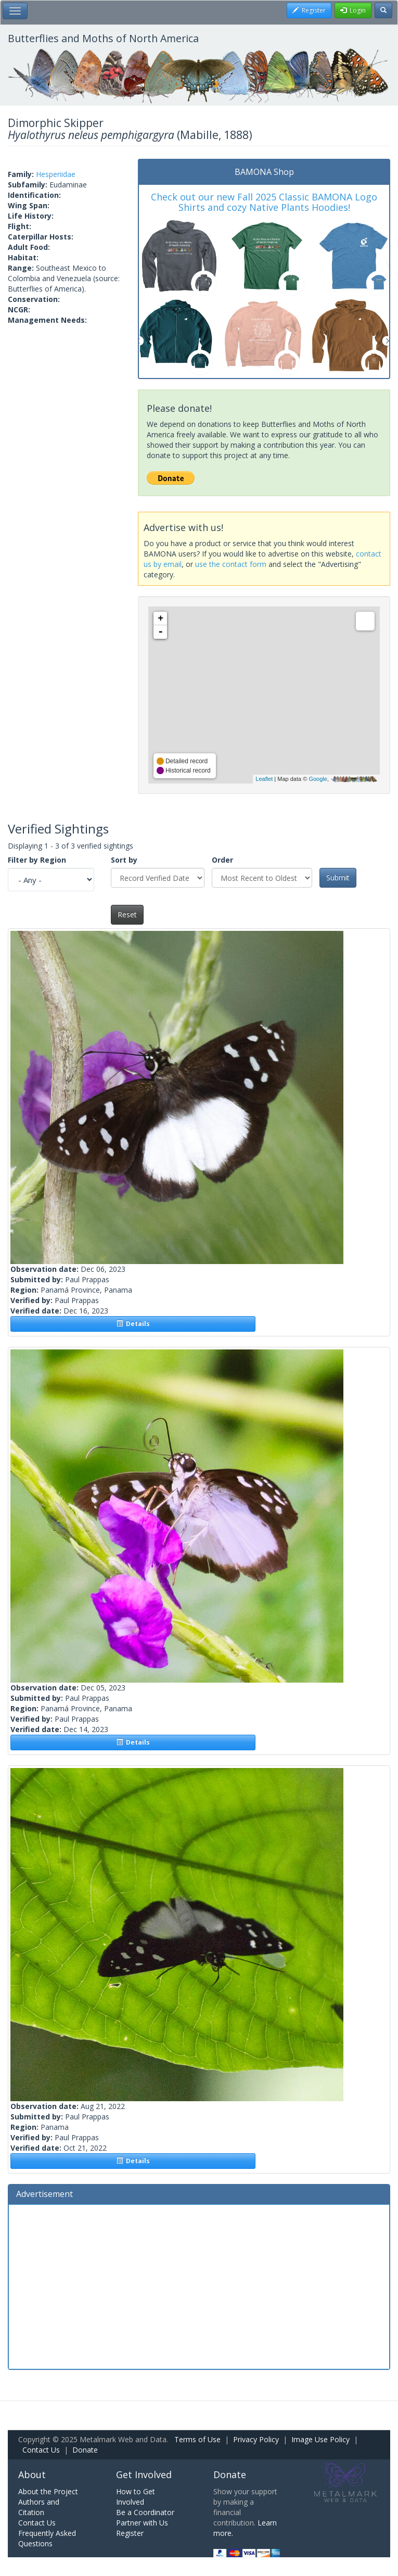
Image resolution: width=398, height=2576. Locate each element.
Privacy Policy (256, 2439)
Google (318, 779)
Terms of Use (197, 2439)
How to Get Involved (135, 2496)
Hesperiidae (55, 174)
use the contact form (230, 564)
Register (130, 2533)
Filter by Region (37, 860)
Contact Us (41, 2450)
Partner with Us (142, 2523)
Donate (85, 2450)
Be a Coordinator (145, 2512)
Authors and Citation (38, 2507)
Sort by (124, 860)
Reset (127, 914)
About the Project (48, 2491)
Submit (338, 877)
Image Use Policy (320, 2439)
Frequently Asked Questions (47, 2538)
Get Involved (144, 2474)
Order (222, 860)
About (32, 2474)
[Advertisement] (199, 2285)
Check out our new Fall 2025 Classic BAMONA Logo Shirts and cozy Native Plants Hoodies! (264, 202)
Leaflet (264, 779)
